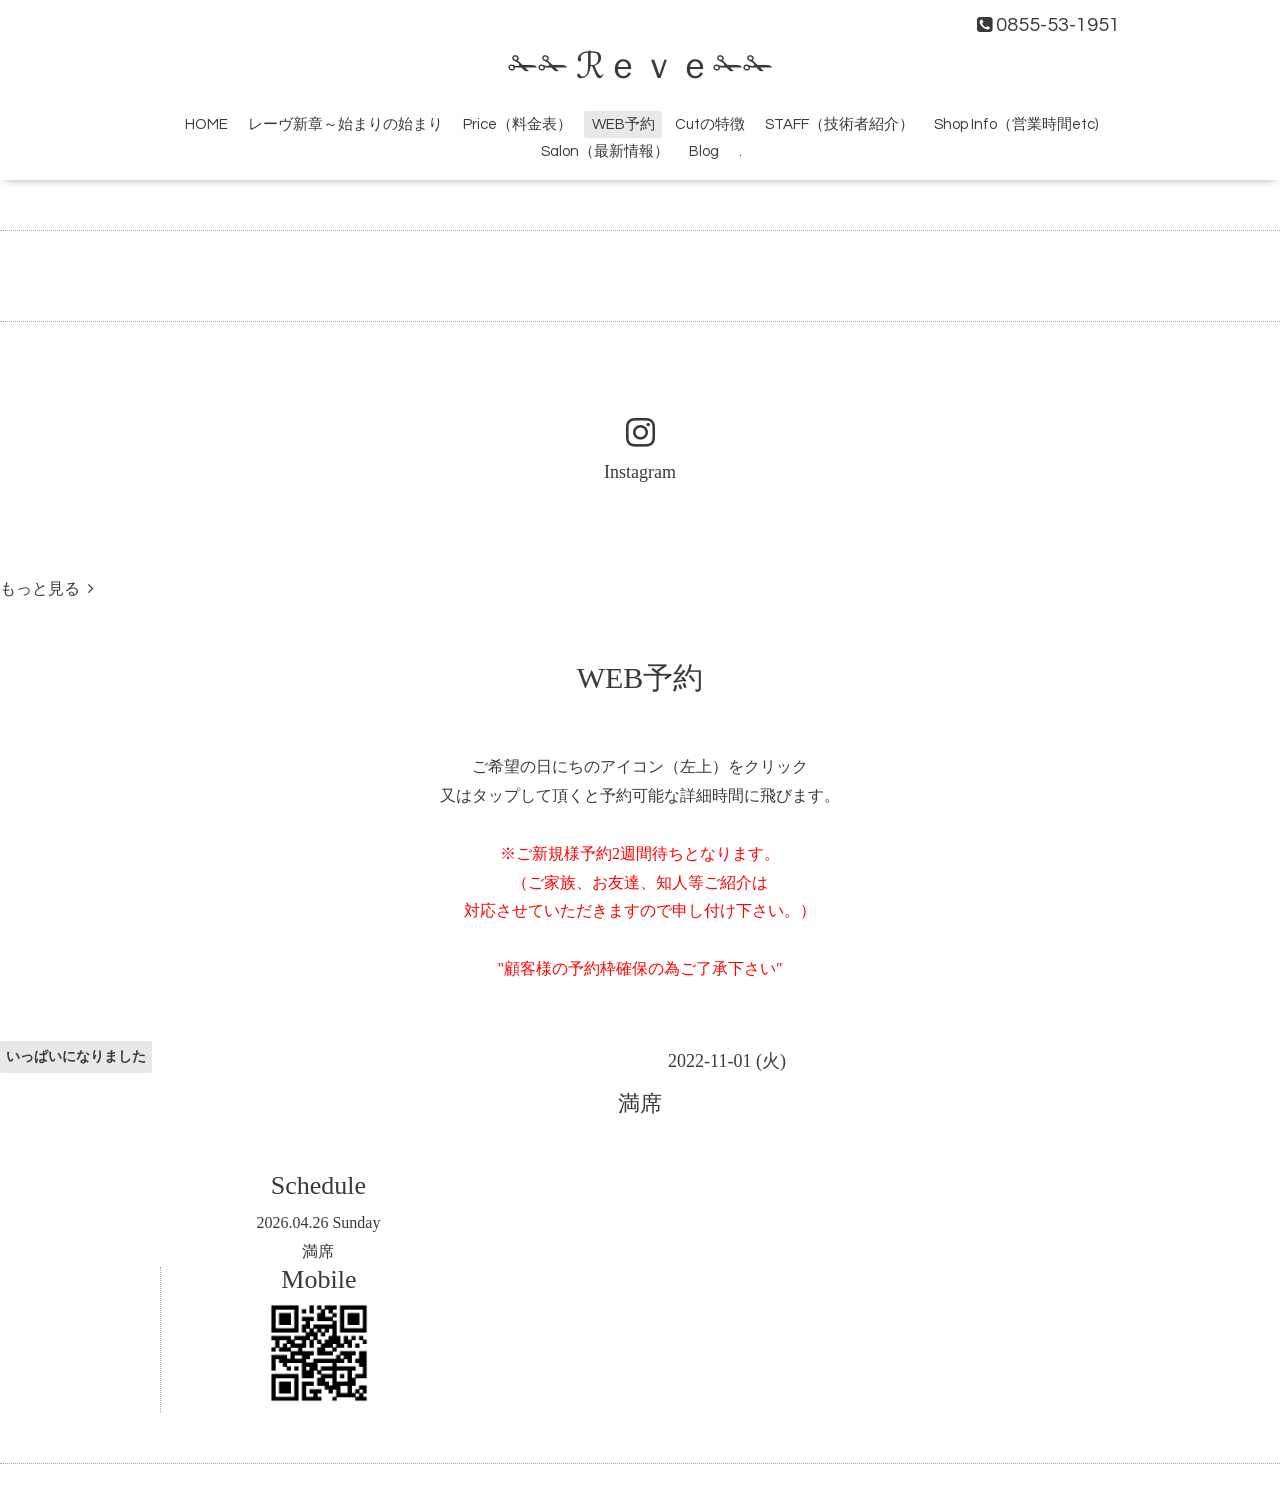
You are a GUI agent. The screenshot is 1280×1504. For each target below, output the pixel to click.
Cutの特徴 (710, 124)
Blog (704, 151)
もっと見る (47, 588)
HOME (206, 124)
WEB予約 (623, 124)
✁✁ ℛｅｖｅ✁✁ (640, 67)
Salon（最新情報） (605, 151)
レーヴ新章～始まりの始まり (345, 124)
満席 (318, 1251)
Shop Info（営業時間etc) (1016, 124)
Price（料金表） (517, 124)
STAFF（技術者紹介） (839, 124)
